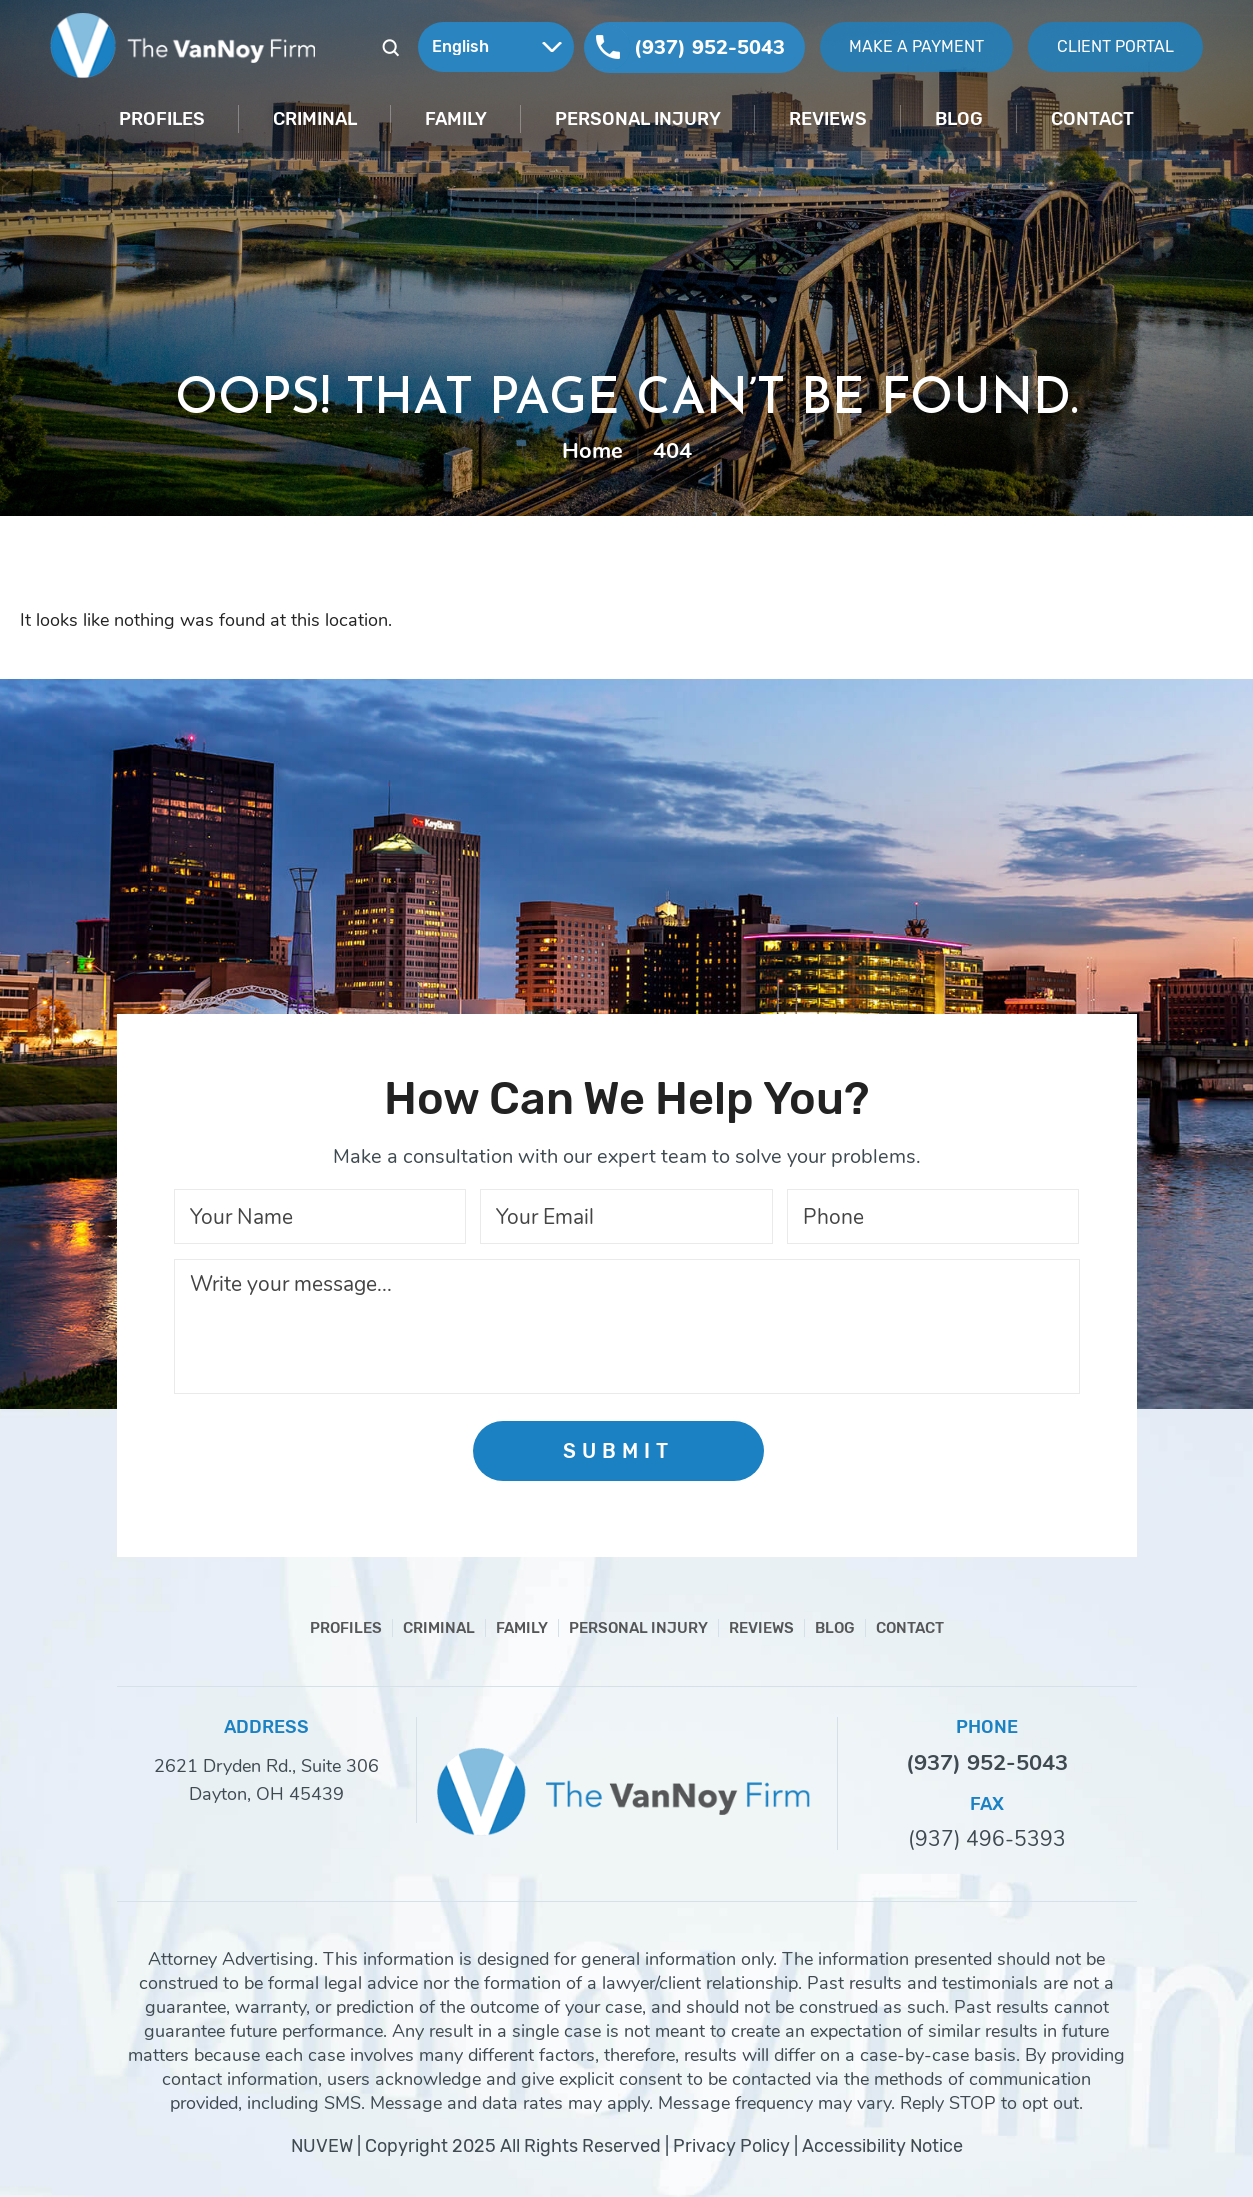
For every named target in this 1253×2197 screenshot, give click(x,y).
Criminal (315, 119)
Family (456, 119)
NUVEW (322, 2146)
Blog (959, 119)
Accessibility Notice (882, 2146)
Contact (1092, 119)
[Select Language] (496, 47)
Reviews (828, 119)
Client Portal (1115, 46)
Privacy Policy (731, 2146)
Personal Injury (638, 119)
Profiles (162, 119)
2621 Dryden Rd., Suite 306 (266, 1766)
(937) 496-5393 (987, 1839)
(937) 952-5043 (709, 47)
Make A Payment (916, 46)
